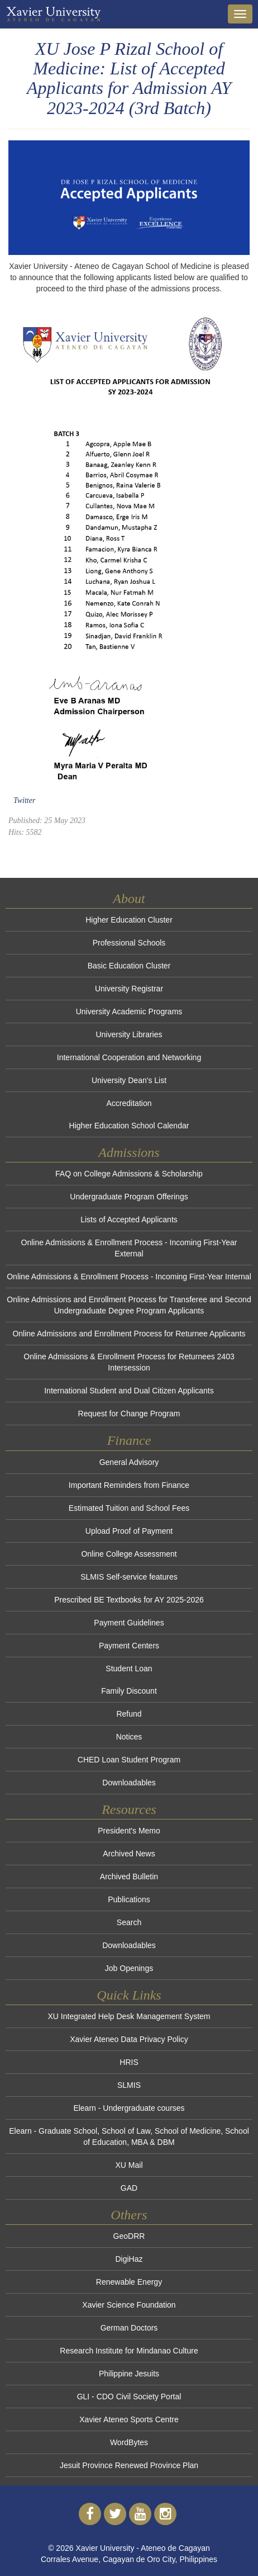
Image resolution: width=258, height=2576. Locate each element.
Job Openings (129, 1968)
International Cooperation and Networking (129, 1057)
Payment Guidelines (129, 1622)
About (129, 898)
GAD (129, 2187)
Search (129, 1922)
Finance (129, 1440)
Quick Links (129, 1995)
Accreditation (129, 1103)
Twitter (24, 800)
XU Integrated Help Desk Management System (128, 2016)
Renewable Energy (129, 2281)
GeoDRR (129, 2236)
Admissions (128, 1152)
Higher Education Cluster (129, 919)
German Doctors (129, 2327)
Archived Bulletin (129, 1876)
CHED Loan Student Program (129, 1759)
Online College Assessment (128, 1553)
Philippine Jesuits (129, 2373)
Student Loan (129, 1668)
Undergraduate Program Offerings (129, 1196)
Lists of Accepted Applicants (129, 1219)
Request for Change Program (129, 1413)
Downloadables (129, 1782)
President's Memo (129, 1830)
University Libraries (128, 1034)
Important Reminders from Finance (129, 1485)
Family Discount (129, 1690)
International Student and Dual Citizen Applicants (129, 1390)
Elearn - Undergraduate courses (128, 2108)
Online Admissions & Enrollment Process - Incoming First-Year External (129, 1248)
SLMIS (129, 2085)
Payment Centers (129, 1645)
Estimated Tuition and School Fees (129, 1508)
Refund (128, 1713)
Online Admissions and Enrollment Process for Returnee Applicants (128, 1333)
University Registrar (129, 988)
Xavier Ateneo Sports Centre (128, 2419)
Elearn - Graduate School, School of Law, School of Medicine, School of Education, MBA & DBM (129, 2136)
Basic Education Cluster (129, 965)
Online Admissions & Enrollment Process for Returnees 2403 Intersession (128, 1362)
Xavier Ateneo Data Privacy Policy (129, 2039)
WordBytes (129, 2442)
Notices (129, 1736)
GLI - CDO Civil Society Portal (129, 2396)
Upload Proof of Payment (129, 1530)
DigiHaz (128, 2258)
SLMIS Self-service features (129, 1576)
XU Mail (128, 2165)
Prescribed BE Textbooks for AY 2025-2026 (129, 1599)
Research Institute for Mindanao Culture (129, 2350)
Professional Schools (129, 942)
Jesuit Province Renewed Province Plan (129, 2465)
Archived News (129, 1853)
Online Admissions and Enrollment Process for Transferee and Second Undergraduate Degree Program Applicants (129, 1305)
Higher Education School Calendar (129, 1125)
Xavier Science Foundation (128, 2304)
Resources (129, 1809)
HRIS (129, 2062)
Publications (129, 1899)
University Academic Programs (129, 1011)
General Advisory (129, 1462)
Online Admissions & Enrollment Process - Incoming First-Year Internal (129, 1276)
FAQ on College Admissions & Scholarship (129, 1173)
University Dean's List (129, 1080)
